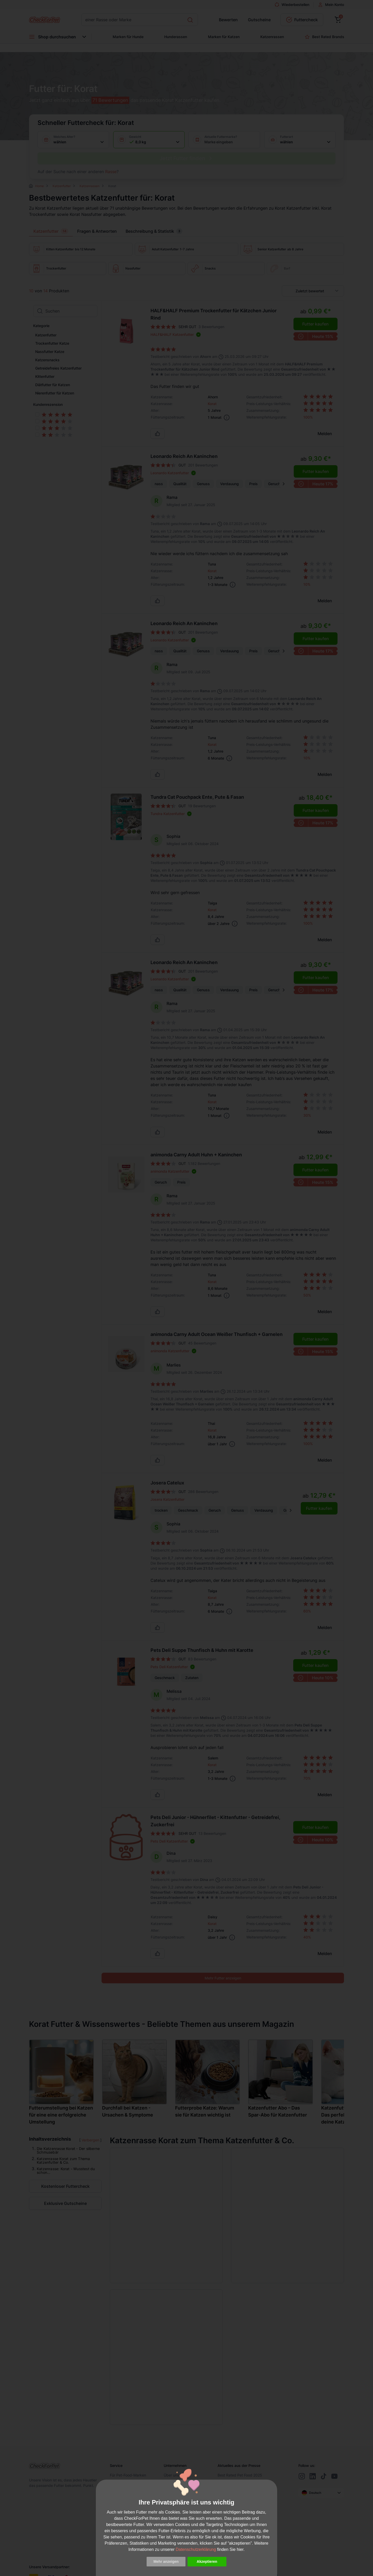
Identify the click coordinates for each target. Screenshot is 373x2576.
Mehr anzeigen (165, 2561)
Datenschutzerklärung (196, 2549)
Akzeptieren (207, 2561)
